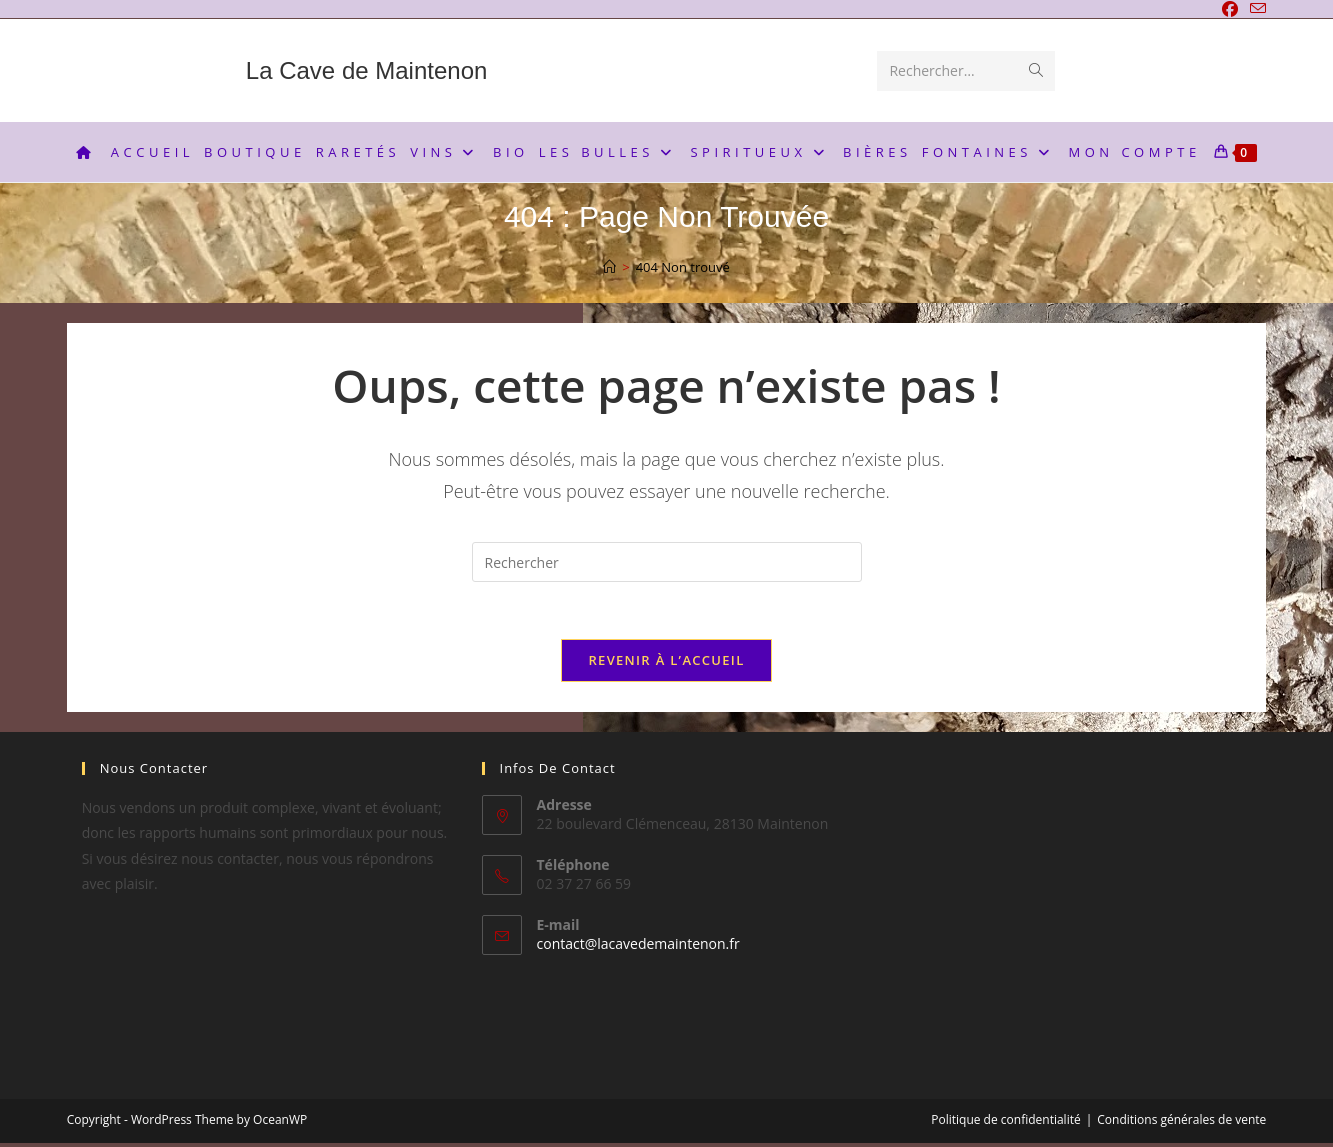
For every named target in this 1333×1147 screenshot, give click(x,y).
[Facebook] (1230, 10)
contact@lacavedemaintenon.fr (638, 946)
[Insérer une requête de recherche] (667, 562)
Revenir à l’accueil (666, 663)
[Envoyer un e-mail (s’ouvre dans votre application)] (1255, 10)
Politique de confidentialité (1005, 1123)
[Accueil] (609, 267)
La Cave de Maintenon (367, 70)
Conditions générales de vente (1181, 1123)
